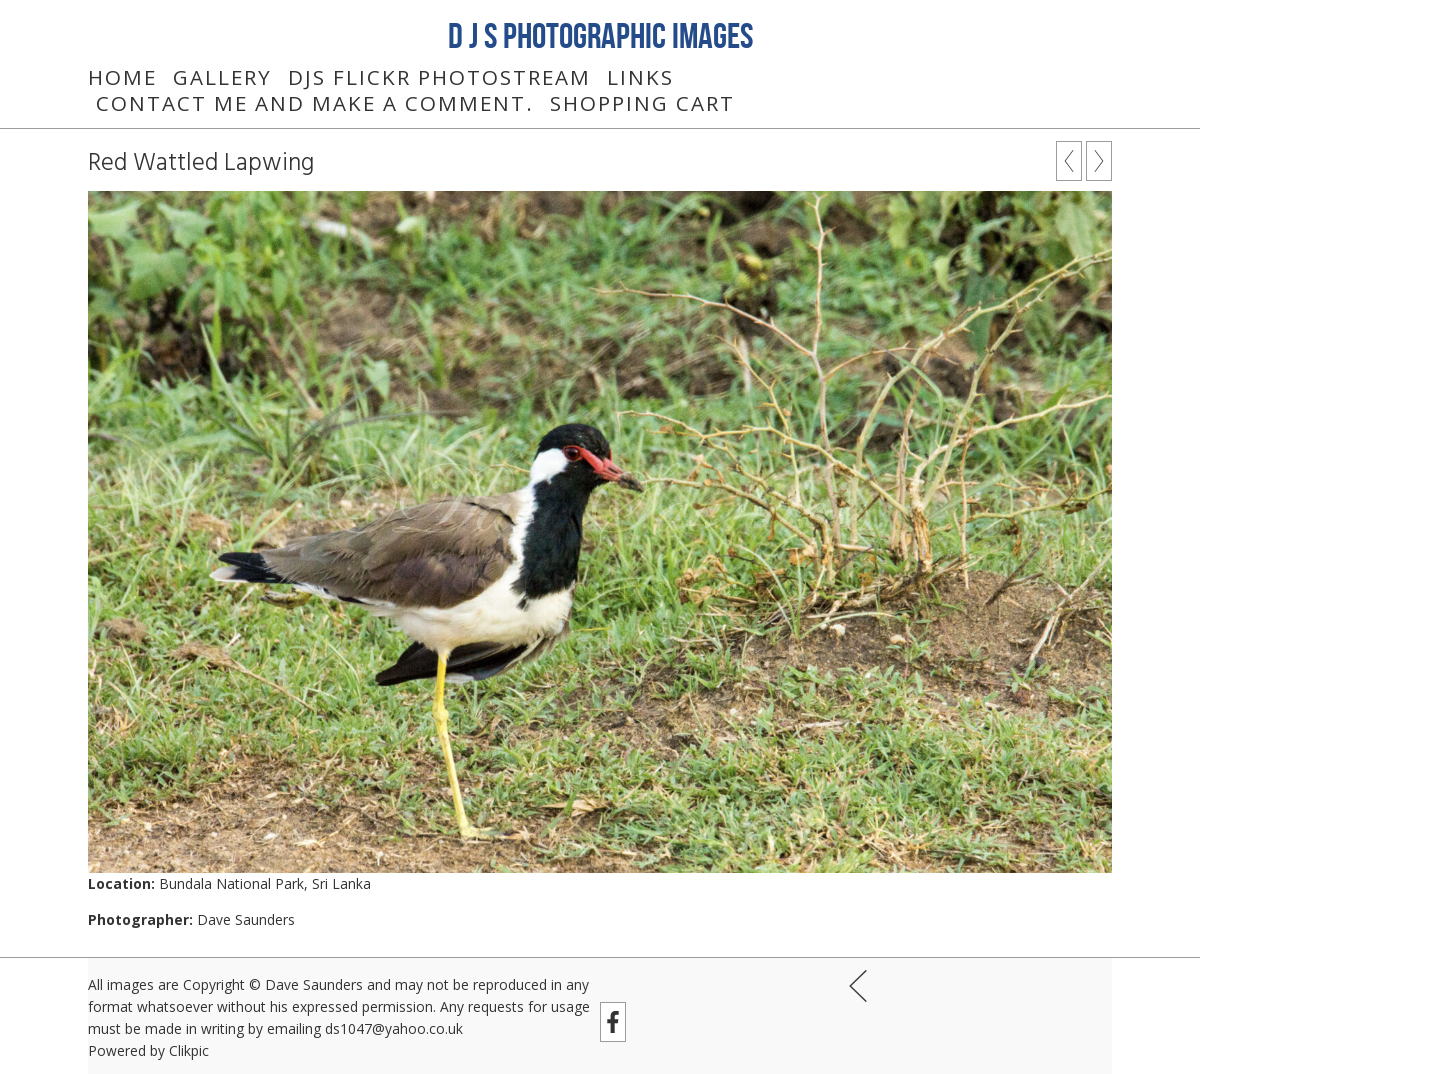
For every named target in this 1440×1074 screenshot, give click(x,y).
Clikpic (189, 1050)
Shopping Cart (642, 103)
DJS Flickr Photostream (439, 77)
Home (122, 77)
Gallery (222, 77)
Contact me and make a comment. (315, 103)
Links (640, 77)
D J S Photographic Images (600, 35)
